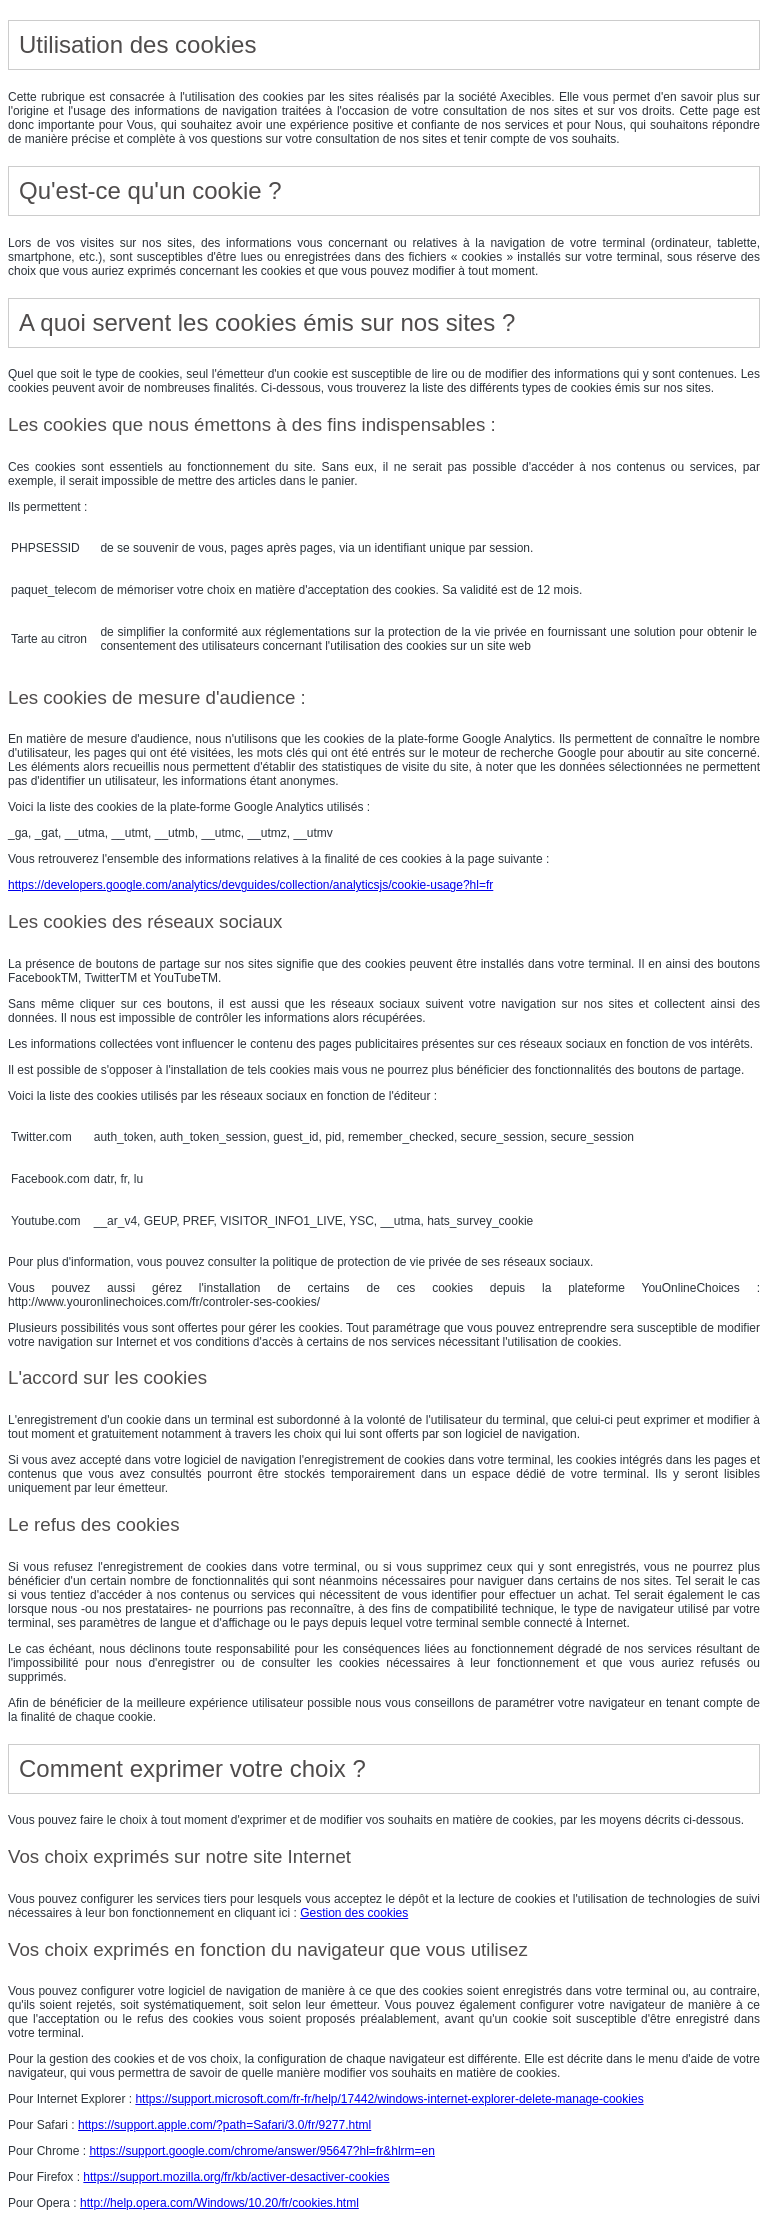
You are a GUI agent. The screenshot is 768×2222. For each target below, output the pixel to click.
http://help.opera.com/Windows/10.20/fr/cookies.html (219, 2203)
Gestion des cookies (354, 1913)
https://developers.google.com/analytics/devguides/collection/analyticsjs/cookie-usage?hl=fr (250, 885)
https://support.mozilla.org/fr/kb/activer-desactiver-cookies (236, 2177)
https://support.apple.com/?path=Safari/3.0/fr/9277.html (224, 2125)
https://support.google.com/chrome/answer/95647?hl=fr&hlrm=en (262, 2151)
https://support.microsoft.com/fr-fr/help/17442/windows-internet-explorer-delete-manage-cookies (389, 2099)
